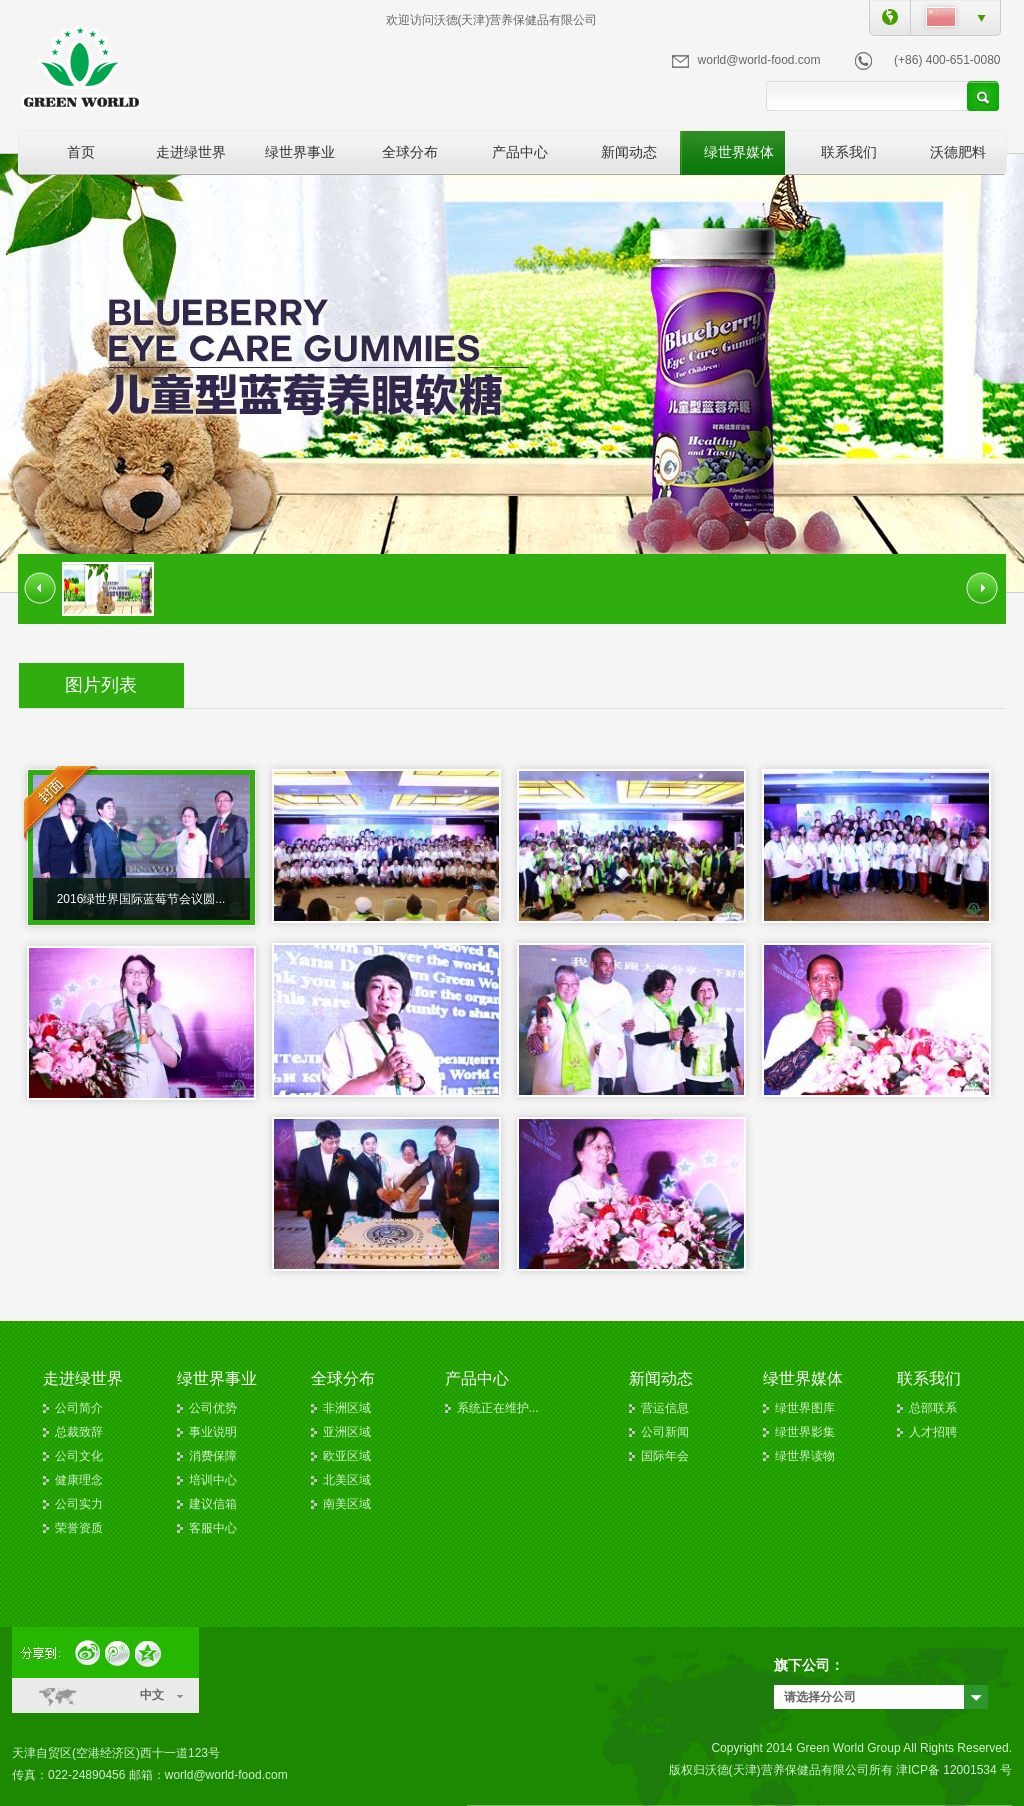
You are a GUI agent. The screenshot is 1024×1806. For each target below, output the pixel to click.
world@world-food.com (759, 60)
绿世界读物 (805, 1456)
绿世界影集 (805, 1432)
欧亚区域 (347, 1456)
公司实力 (79, 1504)
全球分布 (410, 152)
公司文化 (79, 1456)
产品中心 (520, 152)
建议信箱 (213, 1504)
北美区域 (347, 1480)
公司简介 (79, 1408)
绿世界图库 (805, 1408)
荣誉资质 (79, 1528)
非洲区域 (347, 1408)
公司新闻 (665, 1432)
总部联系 (933, 1408)
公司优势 (213, 1408)
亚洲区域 (347, 1432)
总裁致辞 (79, 1432)
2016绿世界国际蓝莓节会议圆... (141, 899)
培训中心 (213, 1480)
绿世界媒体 (739, 152)
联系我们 (849, 152)
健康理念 (79, 1480)
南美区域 (347, 1504)
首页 (81, 152)
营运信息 (665, 1408)
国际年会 (665, 1456)
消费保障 (213, 1456)
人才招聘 (933, 1432)
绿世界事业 (300, 152)
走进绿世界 (191, 152)
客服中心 (213, 1528)
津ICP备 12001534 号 (954, 1770)
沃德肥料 (958, 152)
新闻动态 (629, 152)
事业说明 (213, 1432)
